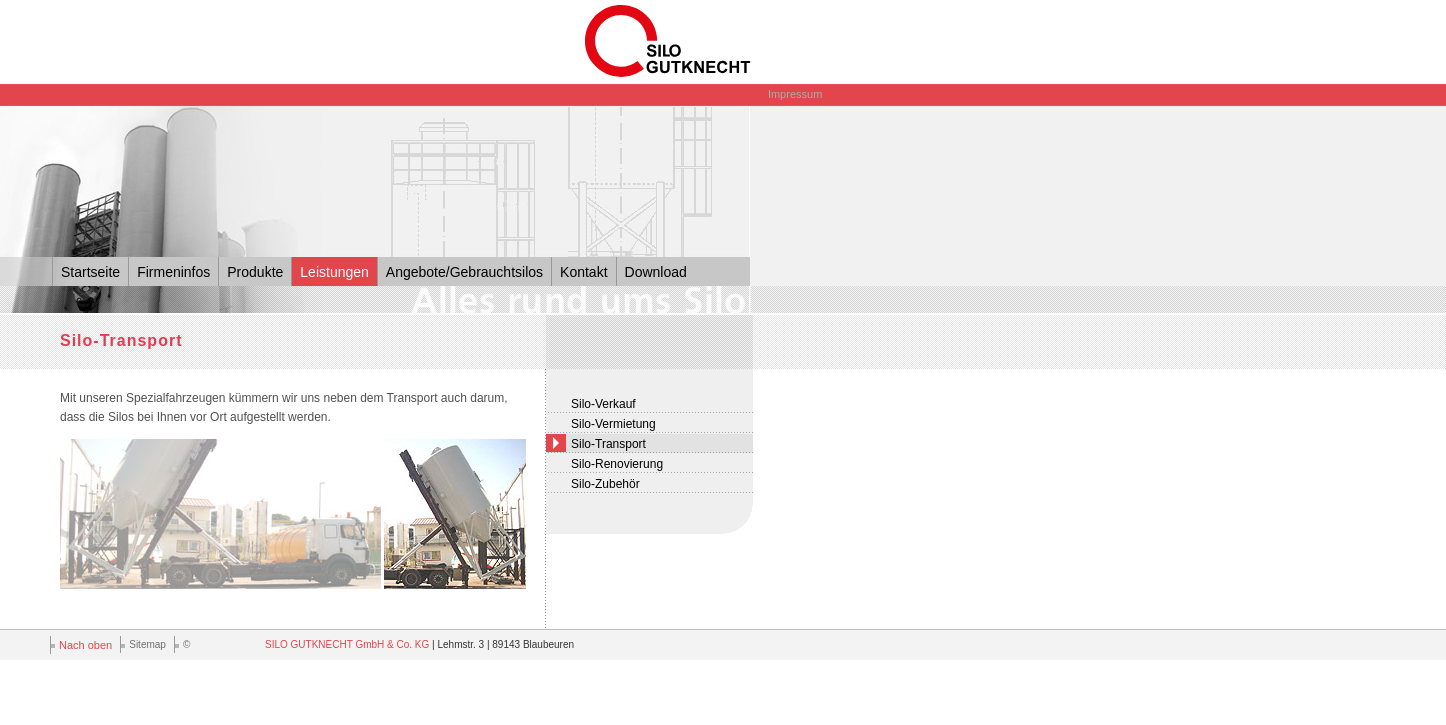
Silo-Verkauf (603, 404)
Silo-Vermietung (613, 424)
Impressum (795, 94)
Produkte (255, 272)
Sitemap (147, 644)
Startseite (90, 272)
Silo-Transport (608, 444)
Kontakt (583, 272)
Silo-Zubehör (605, 484)
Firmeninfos (173, 272)
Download (656, 272)
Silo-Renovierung (617, 464)
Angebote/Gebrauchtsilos (464, 272)
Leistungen (334, 272)
